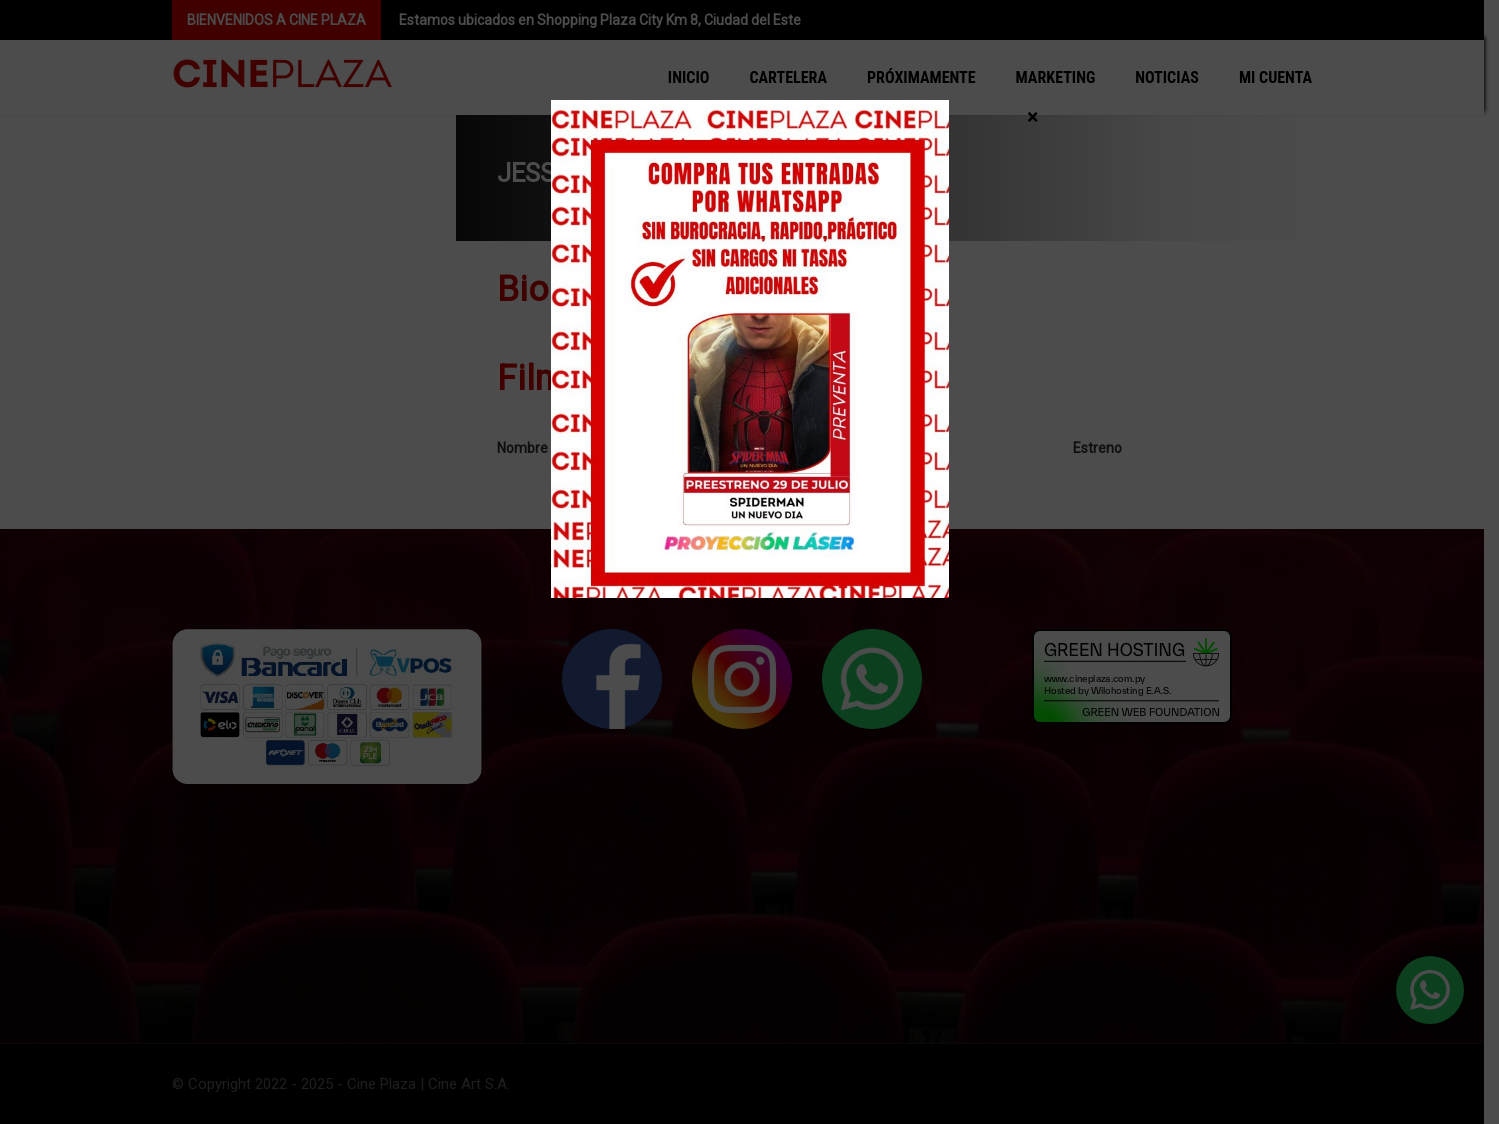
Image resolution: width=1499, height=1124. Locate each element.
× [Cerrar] (1032, 116)
